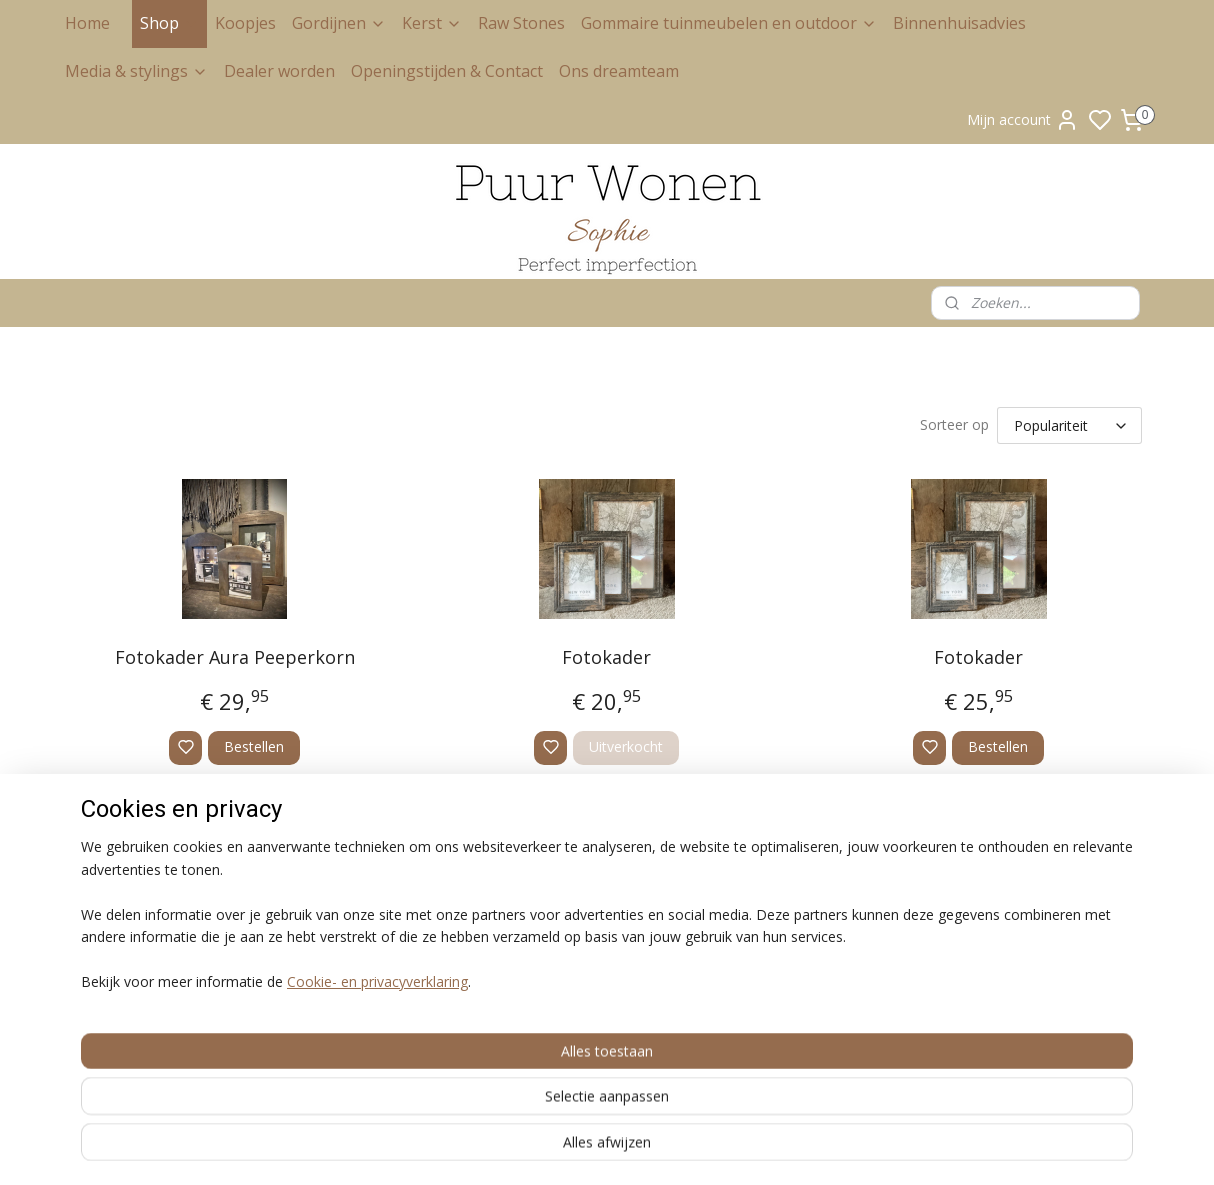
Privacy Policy (104, 915)
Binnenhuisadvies (959, 23)
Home (87, 23)
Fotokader (606, 657)
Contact (88, 992)
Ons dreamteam (619, 71)
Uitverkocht (626, 746)
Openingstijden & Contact (447, 71)
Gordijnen (339, 23)
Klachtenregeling (114, 953)
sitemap (628, 1148)
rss (670, 1148)
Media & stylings (136, 71)
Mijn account (1023, 120)
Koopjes (245, 23)
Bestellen (254, 746)
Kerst (432, 23)
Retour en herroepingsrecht (145, 934)
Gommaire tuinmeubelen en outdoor (729, 23)
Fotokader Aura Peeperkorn (235, 657)
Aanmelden (998, 940)
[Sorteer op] (1069, 425)
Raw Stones (521, 23)
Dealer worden (279, 71)
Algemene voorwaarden (135, 896)
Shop (169, 23)
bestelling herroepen (748, 1148)
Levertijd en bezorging (130, 972)
